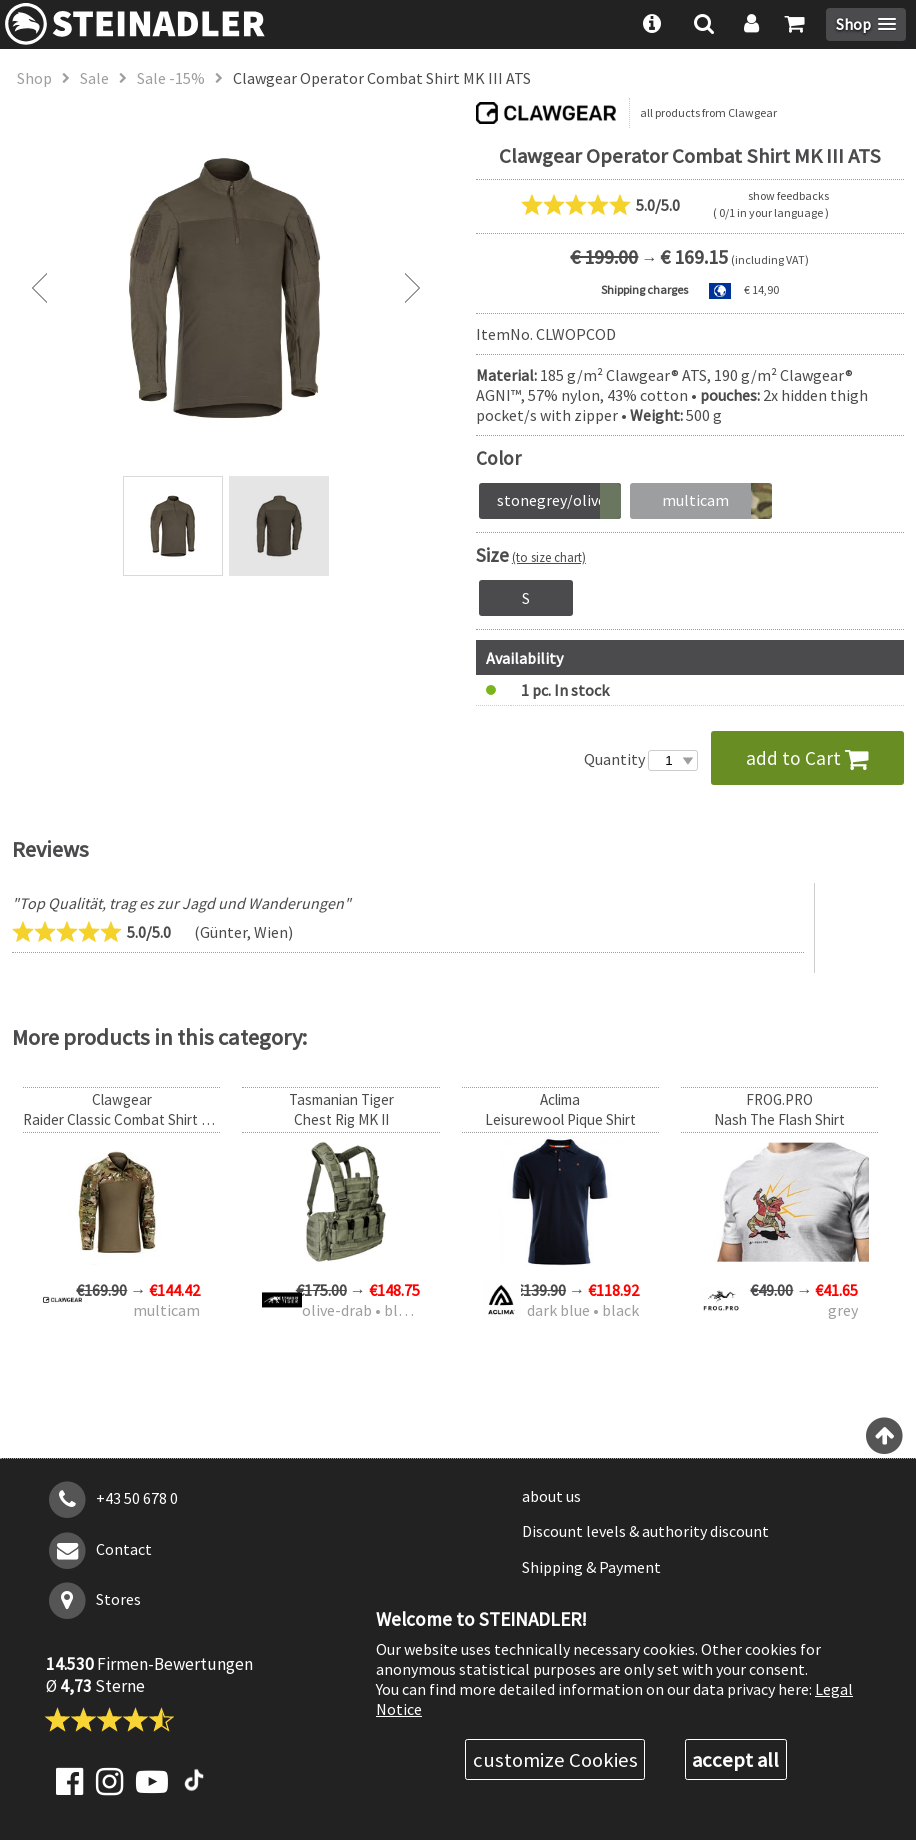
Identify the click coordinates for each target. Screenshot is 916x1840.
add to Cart (807, 758)
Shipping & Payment (591, 1567)
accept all (735, 1760)
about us (551, 1496)
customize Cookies (555, 1760)
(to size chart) (549, 557)
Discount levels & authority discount (645, 1531)
